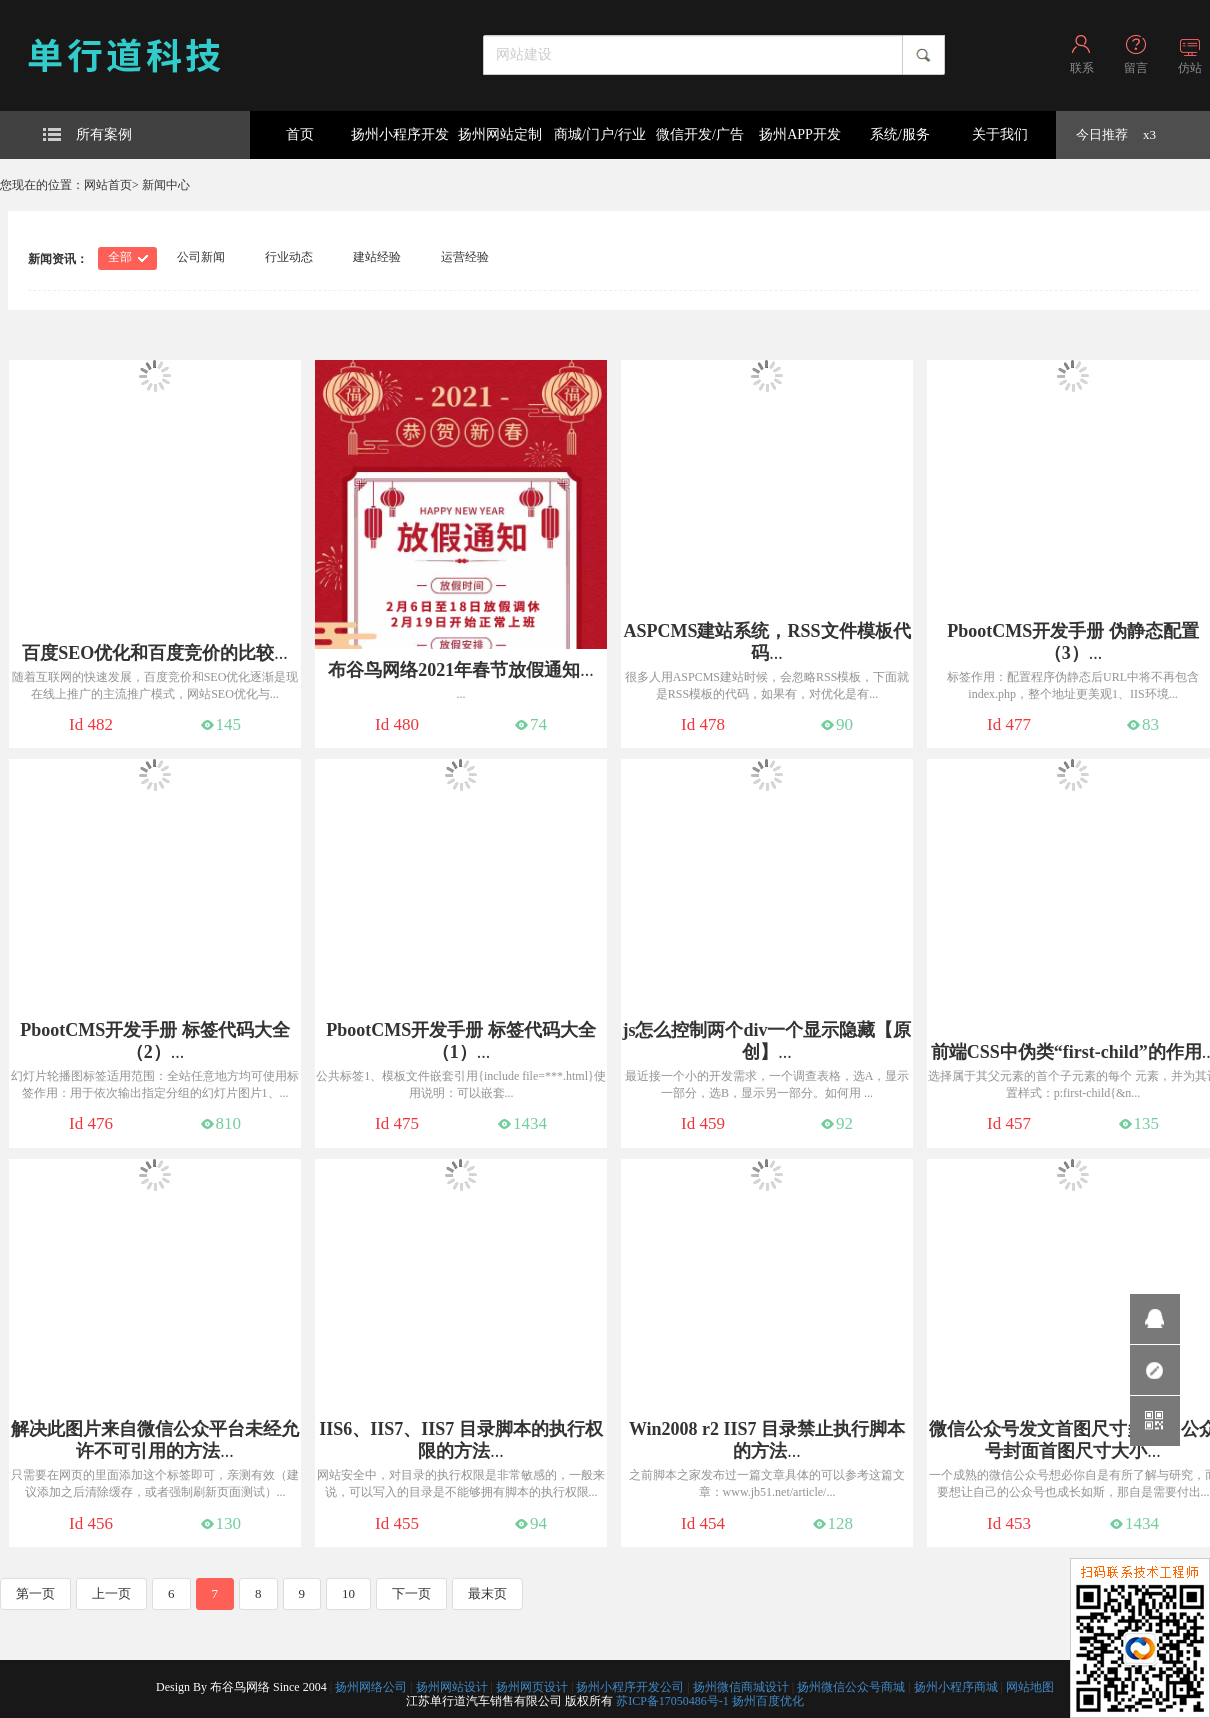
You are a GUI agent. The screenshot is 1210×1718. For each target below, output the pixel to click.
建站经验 (377, 257)
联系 (1082, 68)
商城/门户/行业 (600, 134)
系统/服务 (900, 134)
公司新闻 (201, 257)
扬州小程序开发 (400, 134)
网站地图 (1030, 1687)
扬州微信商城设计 (741, 1687)
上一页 (111, 1593)
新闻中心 (166, 185)
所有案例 (87, 134)
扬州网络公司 (371, 1687)
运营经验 (465, 257)
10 (348, 1593)
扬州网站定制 (500, 134)
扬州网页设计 (532, 1687)
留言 (1136, 68)
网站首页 (108, 185)
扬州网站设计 (452, 1687)
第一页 (35, 1593)
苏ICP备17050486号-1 (672, 1701)
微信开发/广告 (700, 134)
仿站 (1190, 68)
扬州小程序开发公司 (630, 1687)
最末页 (487, 1593)
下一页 (411, 1593)
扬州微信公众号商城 (851, 1687)
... (155, 653)
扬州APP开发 (800, 134)
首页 (300, 134)
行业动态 (289, 257)
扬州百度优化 (768, 1701)
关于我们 (1000, 134)
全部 (120, 257)
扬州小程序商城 (956, 1687)
